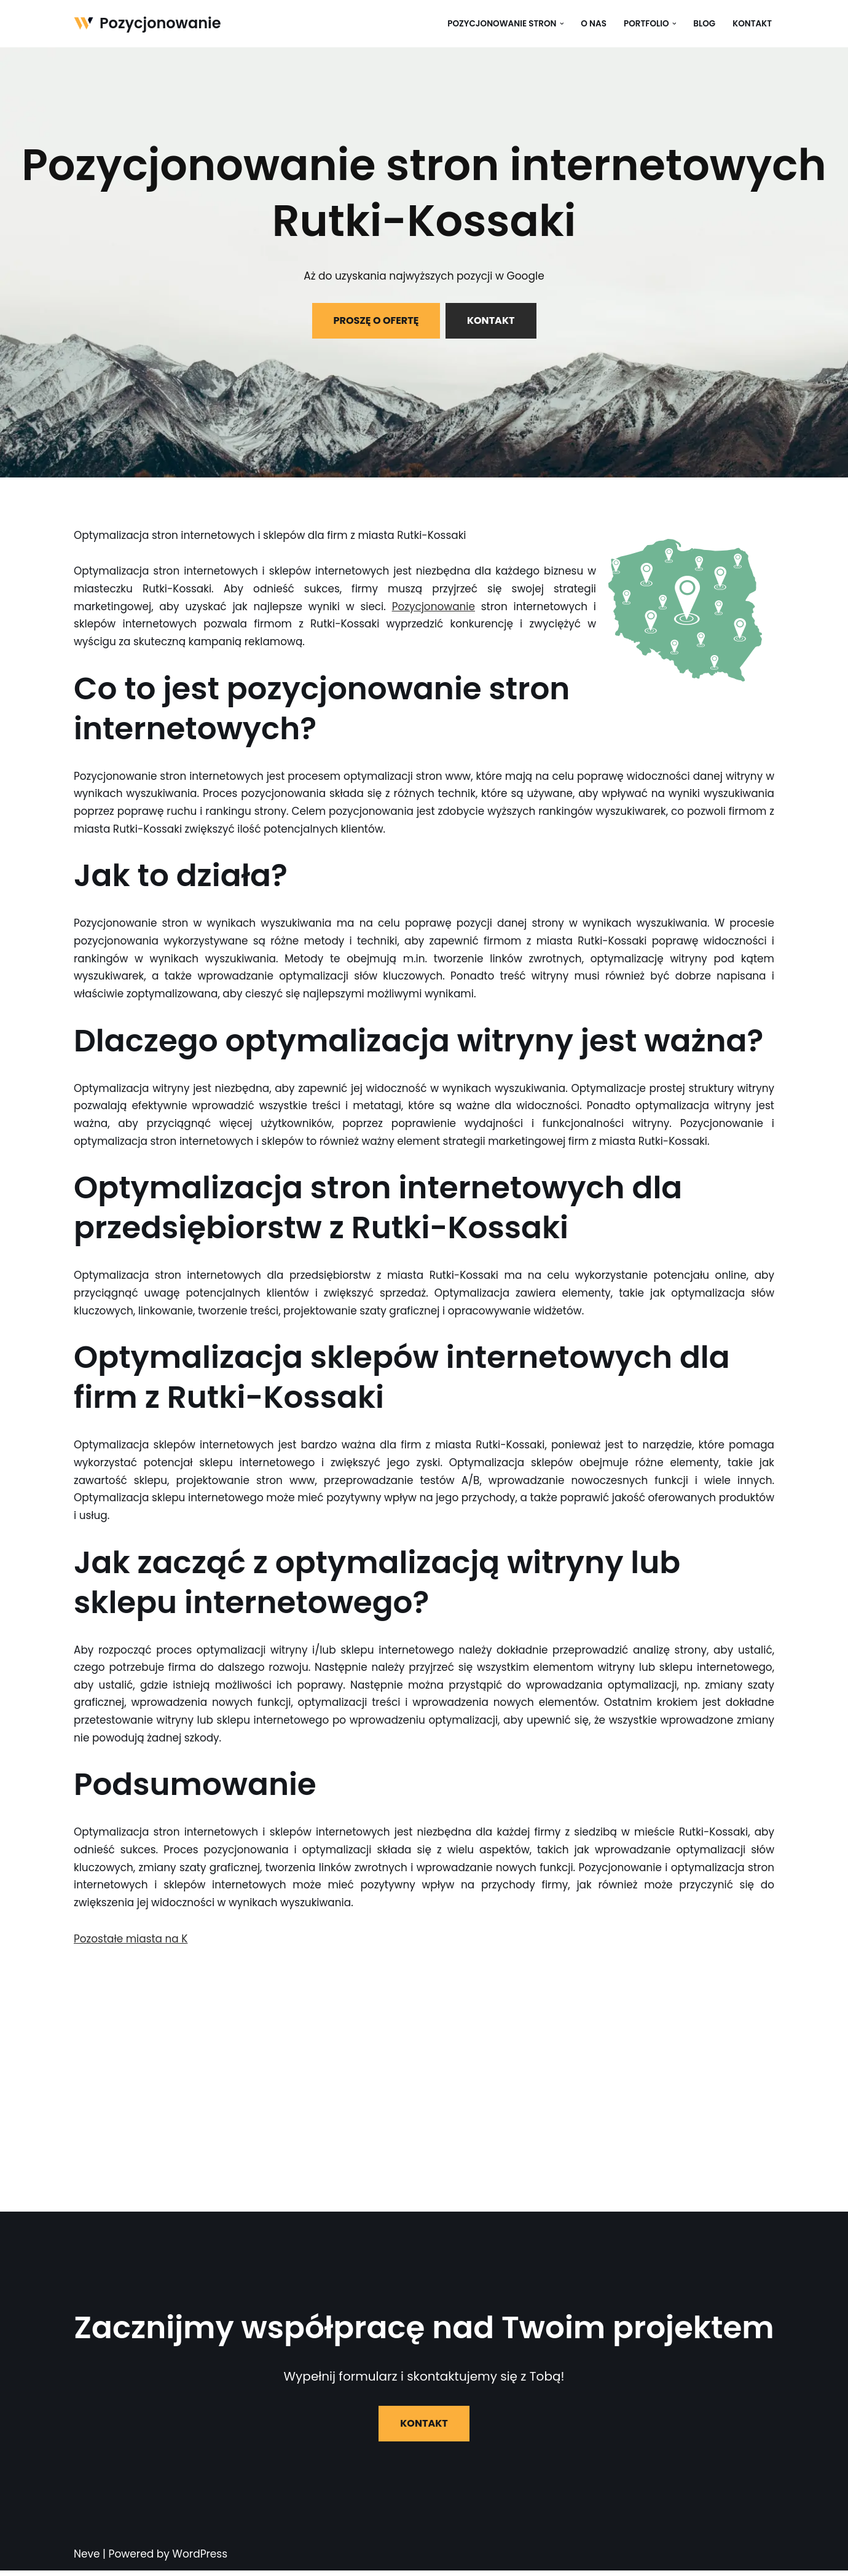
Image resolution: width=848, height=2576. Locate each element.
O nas (593, 23)
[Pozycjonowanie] (147, 23)
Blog (704, 23)
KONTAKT (491, 320)
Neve (87, 2559)
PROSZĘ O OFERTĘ (375, 320)
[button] (561, 24)
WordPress (199, 2559)
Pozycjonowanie (433, 606)
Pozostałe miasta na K (131, 1944)
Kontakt (752, 23)
